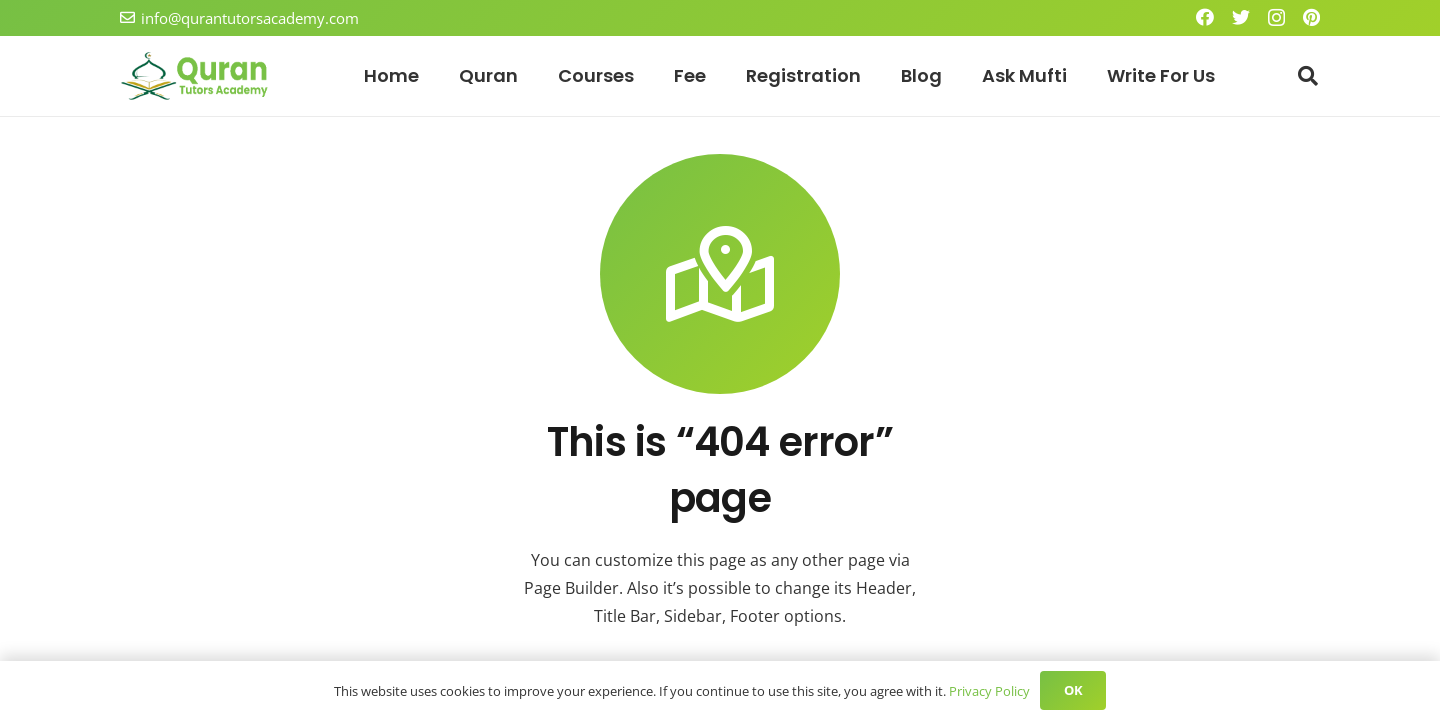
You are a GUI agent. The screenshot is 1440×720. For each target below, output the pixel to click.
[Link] (195, 76)
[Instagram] (1276, 18)
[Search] (1308, 76)
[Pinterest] (1311, 17)
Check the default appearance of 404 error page (717, 639)
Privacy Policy (981, 690)
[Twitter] (1241, 17)
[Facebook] (1205, 17)
